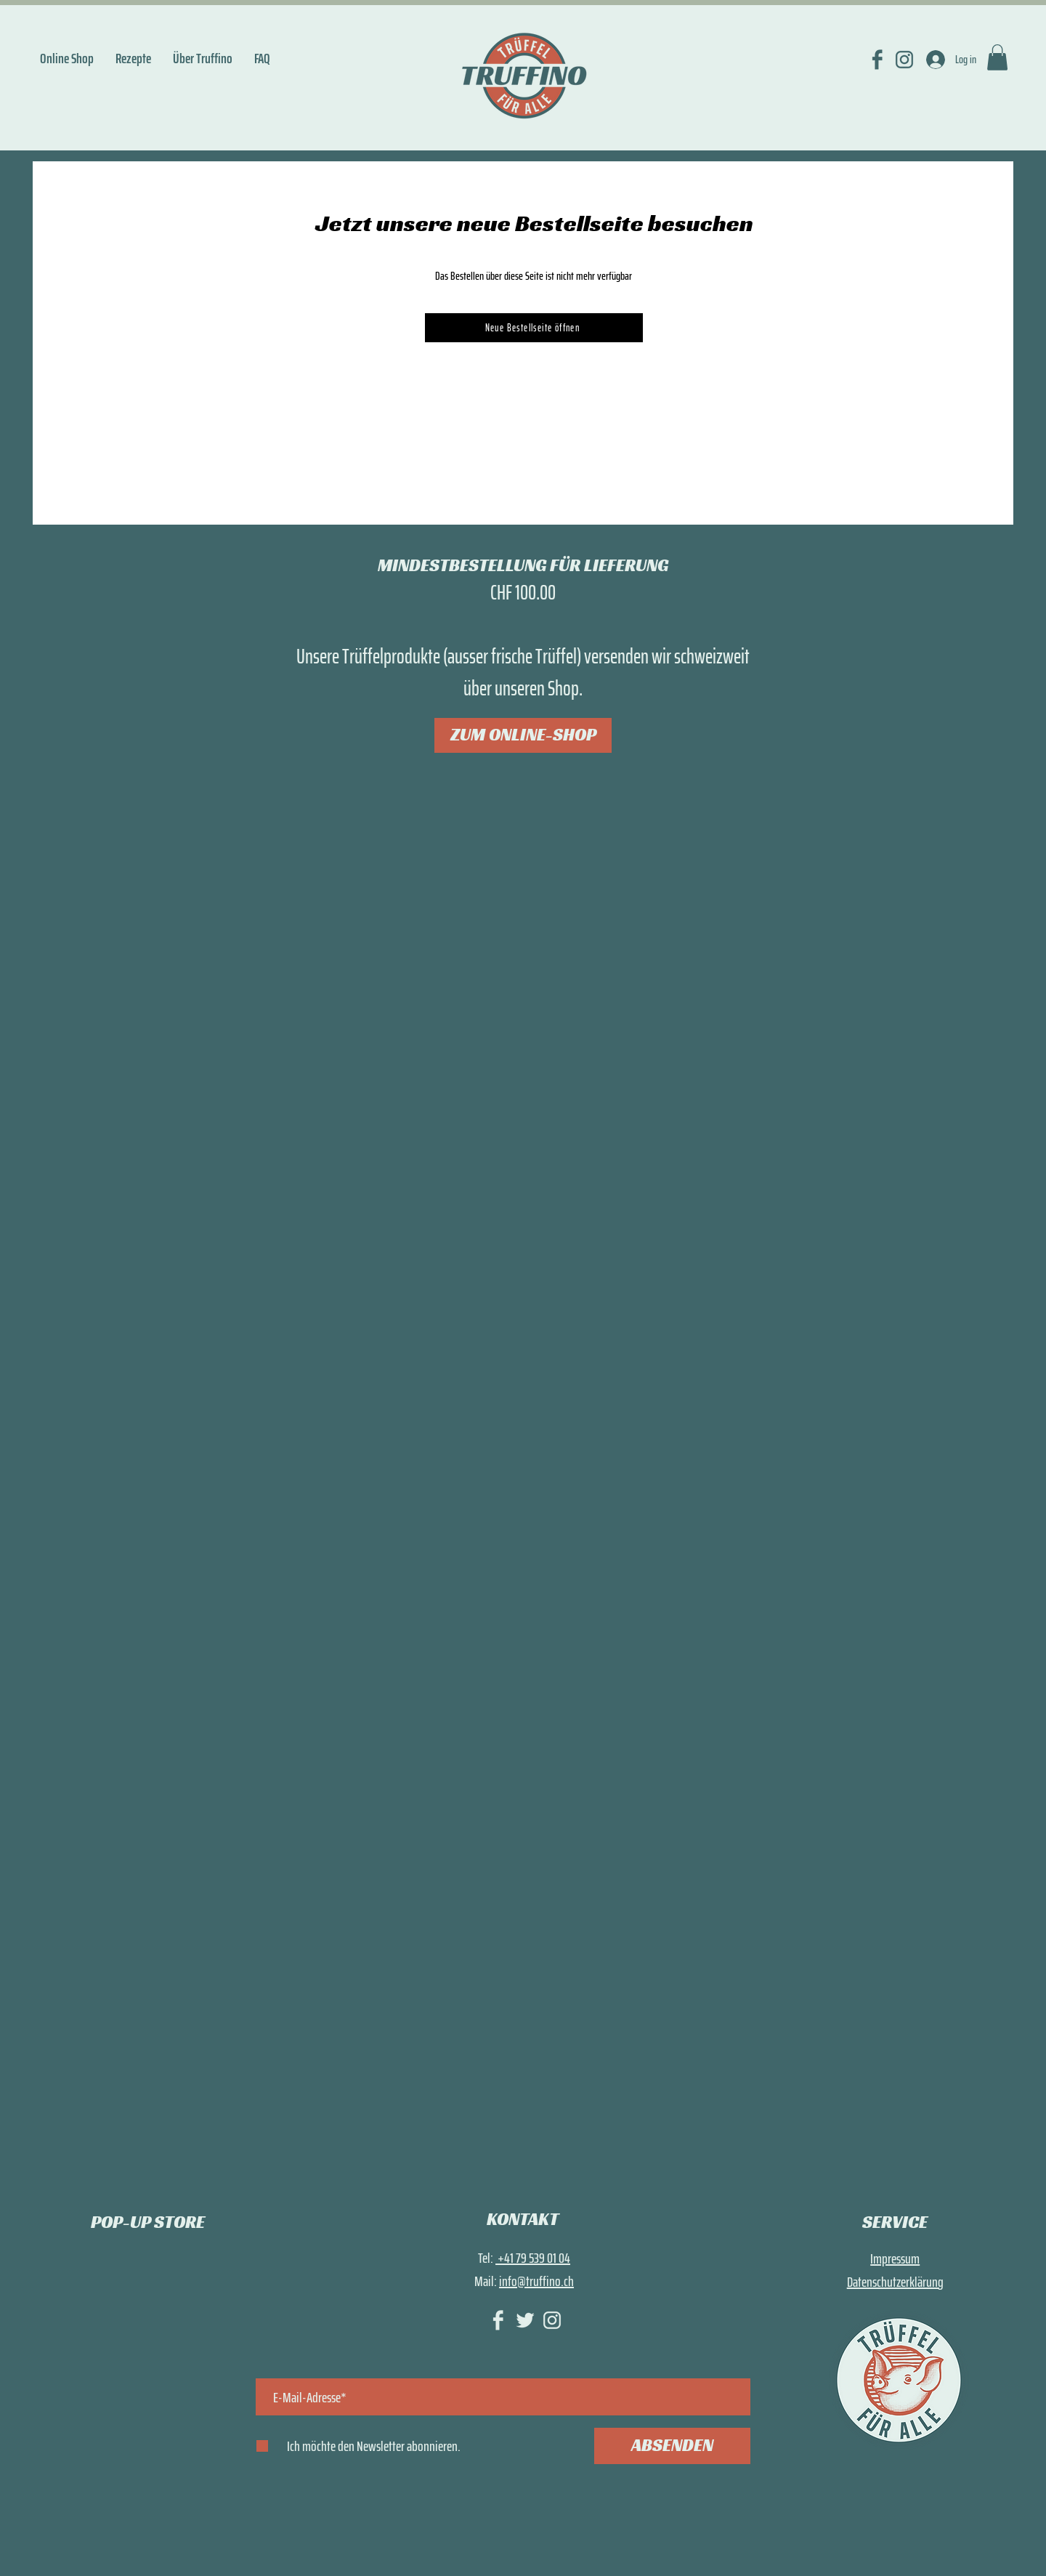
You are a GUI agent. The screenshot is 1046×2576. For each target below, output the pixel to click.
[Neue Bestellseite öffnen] (534, 327)
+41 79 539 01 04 (532, 2257)
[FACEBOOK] (877, 59)
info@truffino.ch (536, 2281)
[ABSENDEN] (672, 2446)
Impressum (895, 2258)
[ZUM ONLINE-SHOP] (523, 735)
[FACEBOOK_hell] (498, 2320)
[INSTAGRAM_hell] (552, 2320)
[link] (997, 57)
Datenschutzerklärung (895, 2281)
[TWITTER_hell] (525, 2320)
